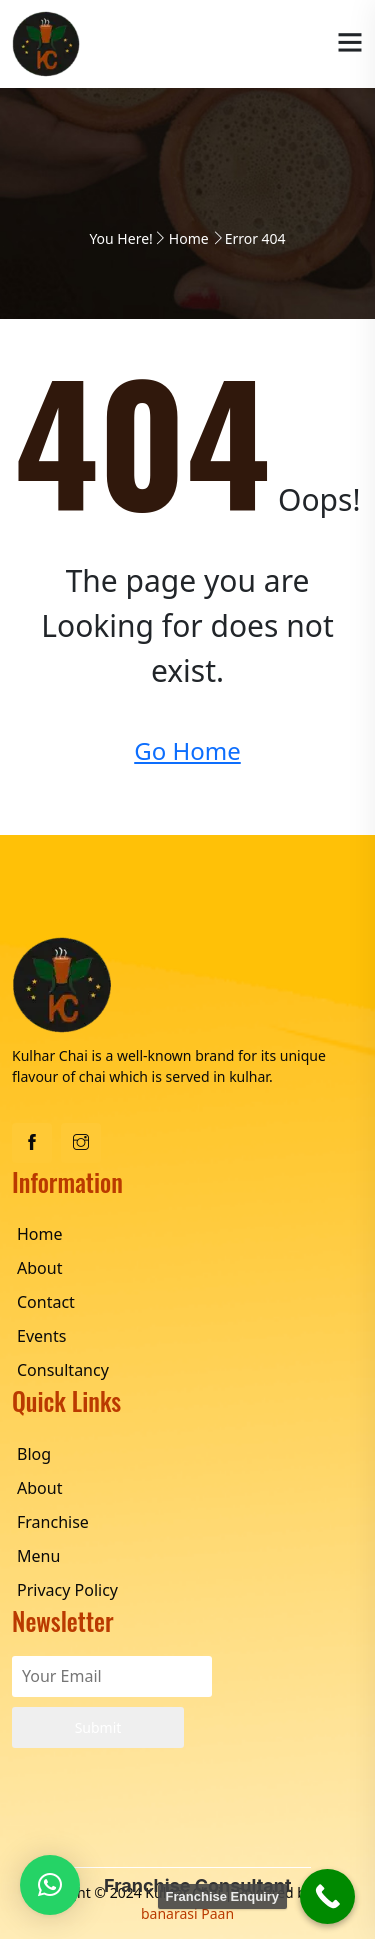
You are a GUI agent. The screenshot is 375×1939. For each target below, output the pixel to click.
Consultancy (63, 1370)
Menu (38, 1556)
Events (41, 1336)
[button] (50, 1885)
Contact (46, 1302)
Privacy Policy (67, 1590)
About (39, 1268)
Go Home (187, 750)
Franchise (53, 1522)
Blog (34, 1454)
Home (189, 238)
